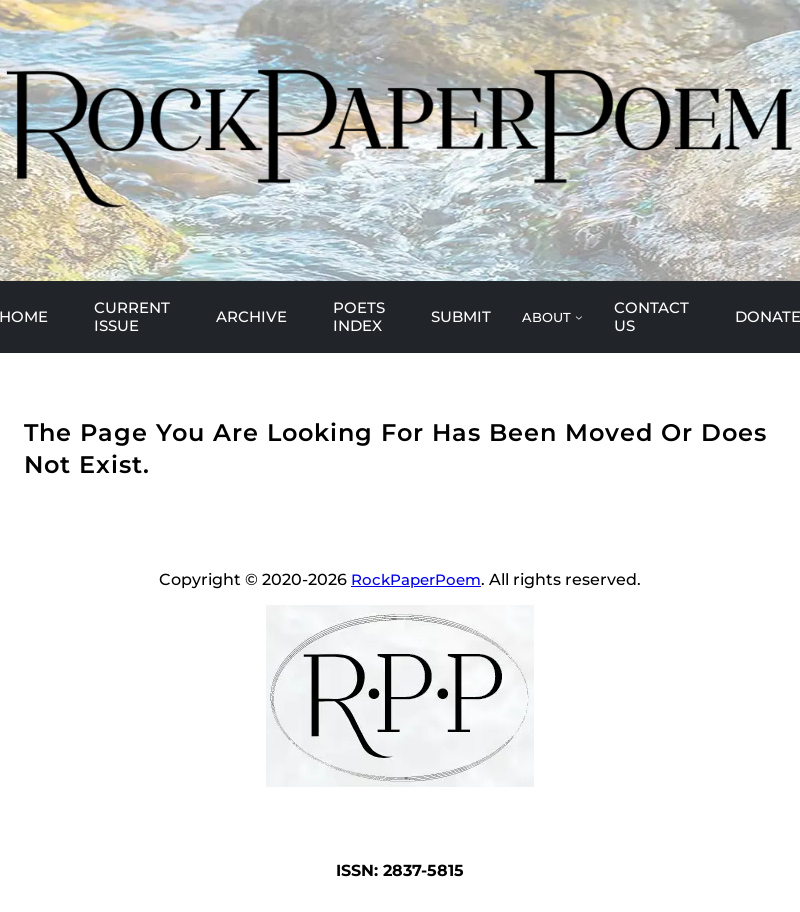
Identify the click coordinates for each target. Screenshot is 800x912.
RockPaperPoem (416, 579)
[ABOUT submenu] (552, 317)
